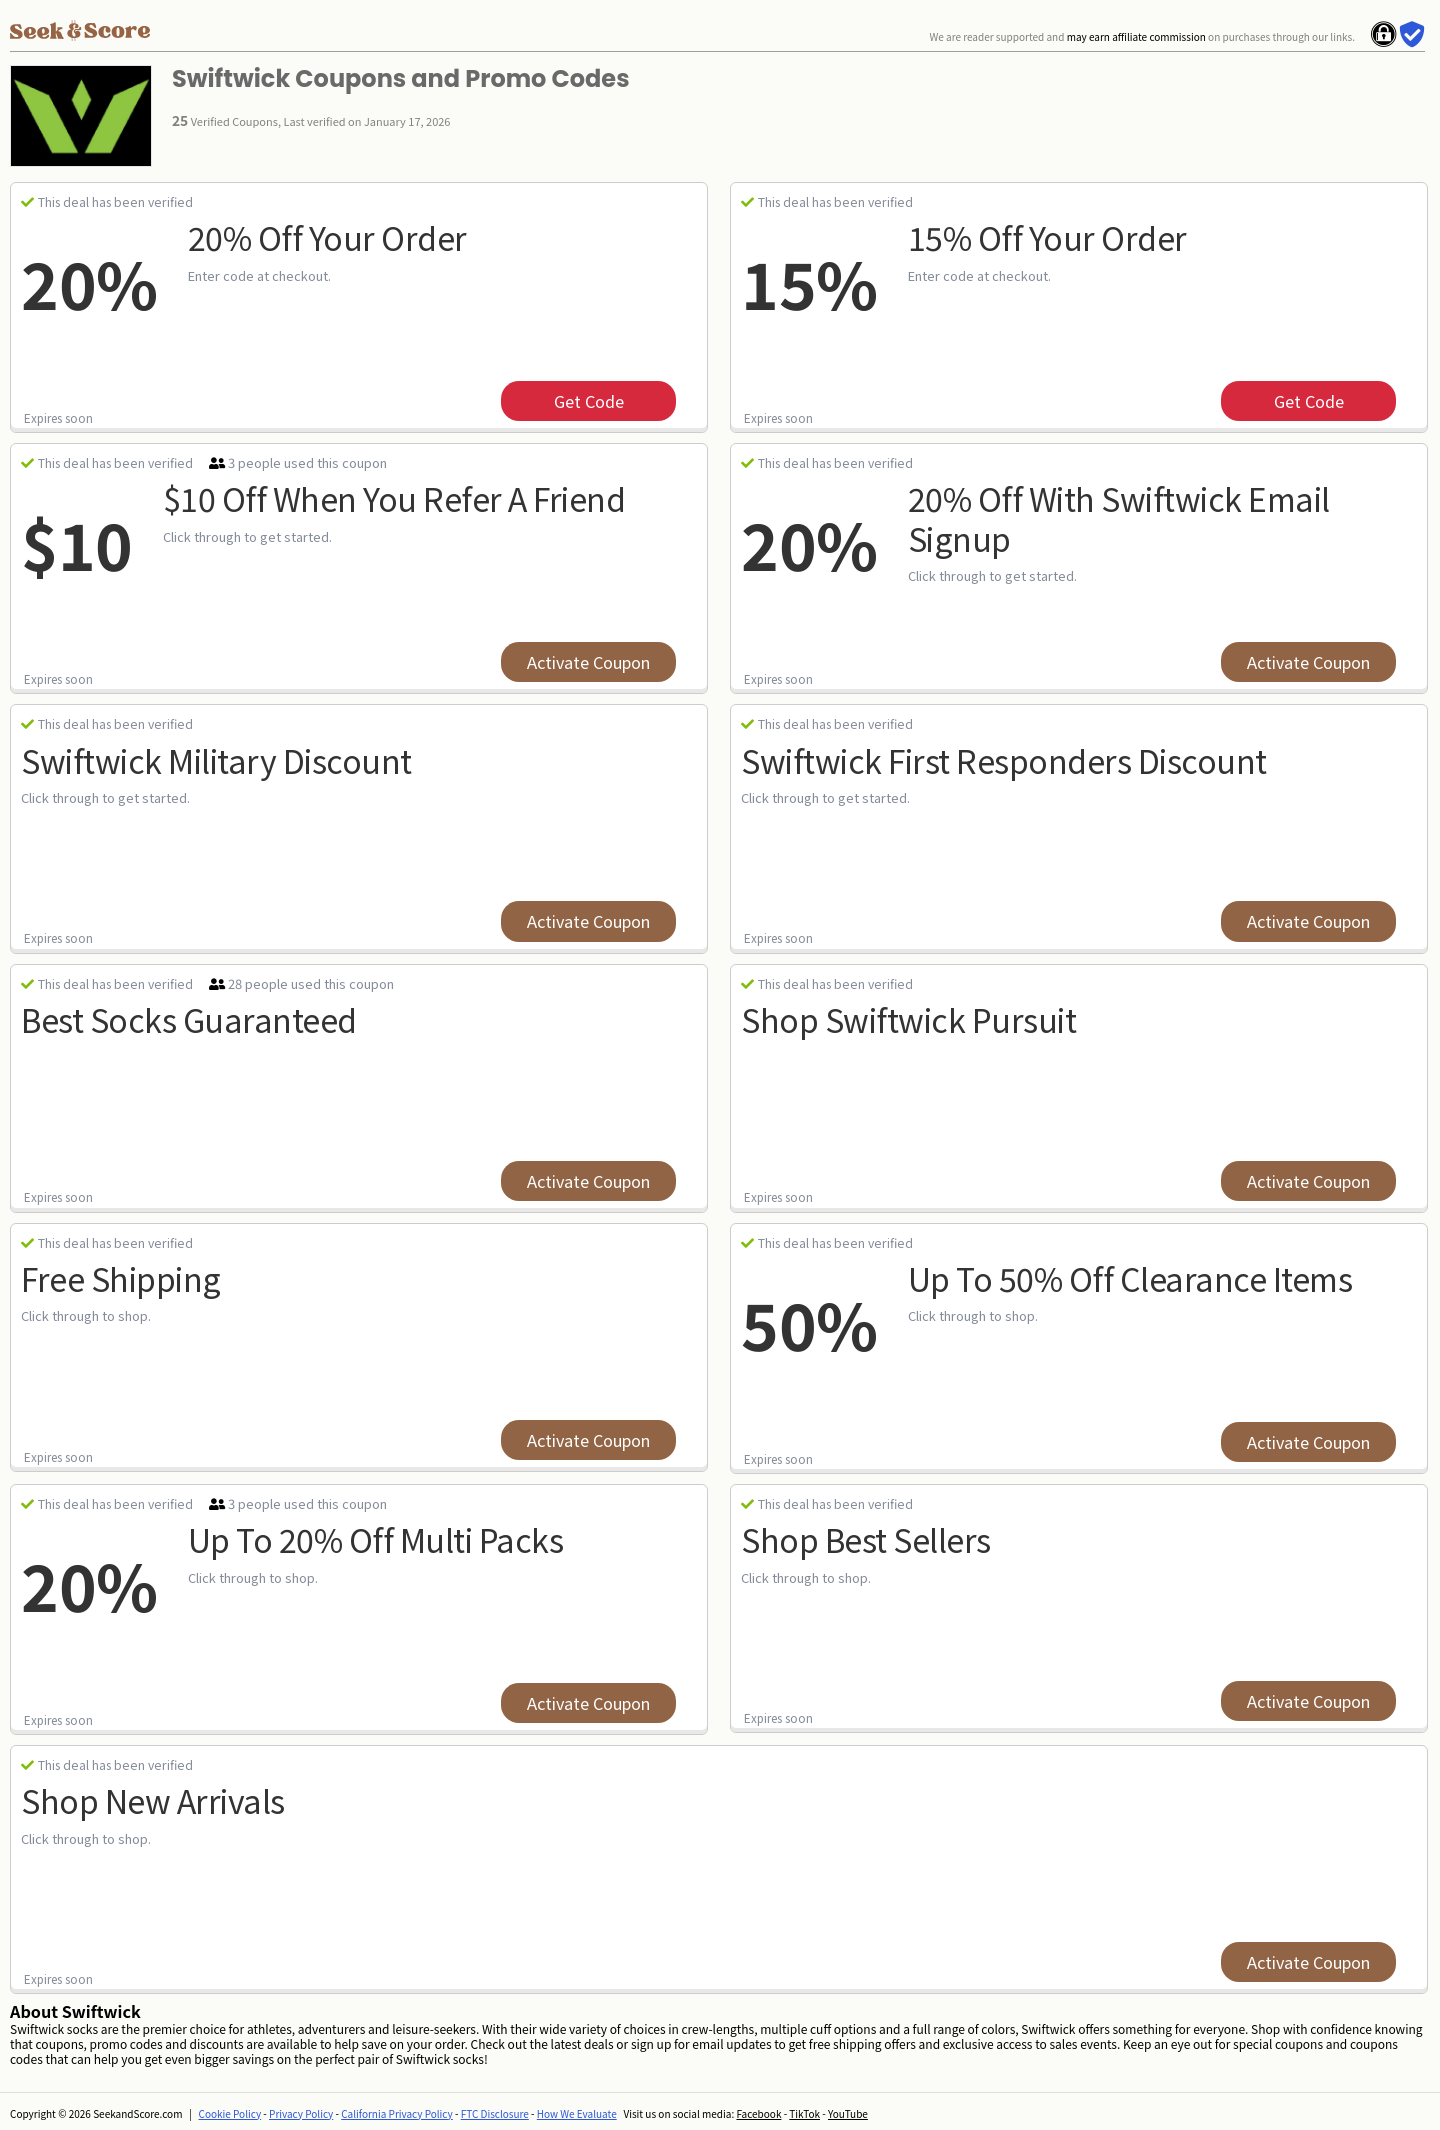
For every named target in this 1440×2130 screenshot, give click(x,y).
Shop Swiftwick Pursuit (908, 1019)
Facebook (758, 2113)
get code (589, 401)
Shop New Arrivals (153, 1800)
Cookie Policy (230, 2113)
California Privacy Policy (397, 2113)
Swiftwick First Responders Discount (1004, 760)
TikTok (804, 2113)
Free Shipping (121, 1278)
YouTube (848, 2113)
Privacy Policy (301, 2113)
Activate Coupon (588, 662)
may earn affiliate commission (1136, 36)
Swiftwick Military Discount (216, 760)
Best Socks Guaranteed (189, 1019)
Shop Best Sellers (866, 1539)
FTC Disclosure (495, 2113)
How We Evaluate (577, 2113)
